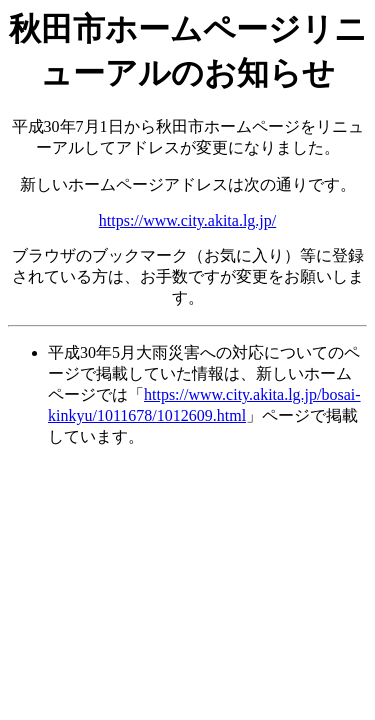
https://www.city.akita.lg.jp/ (187, 220)
